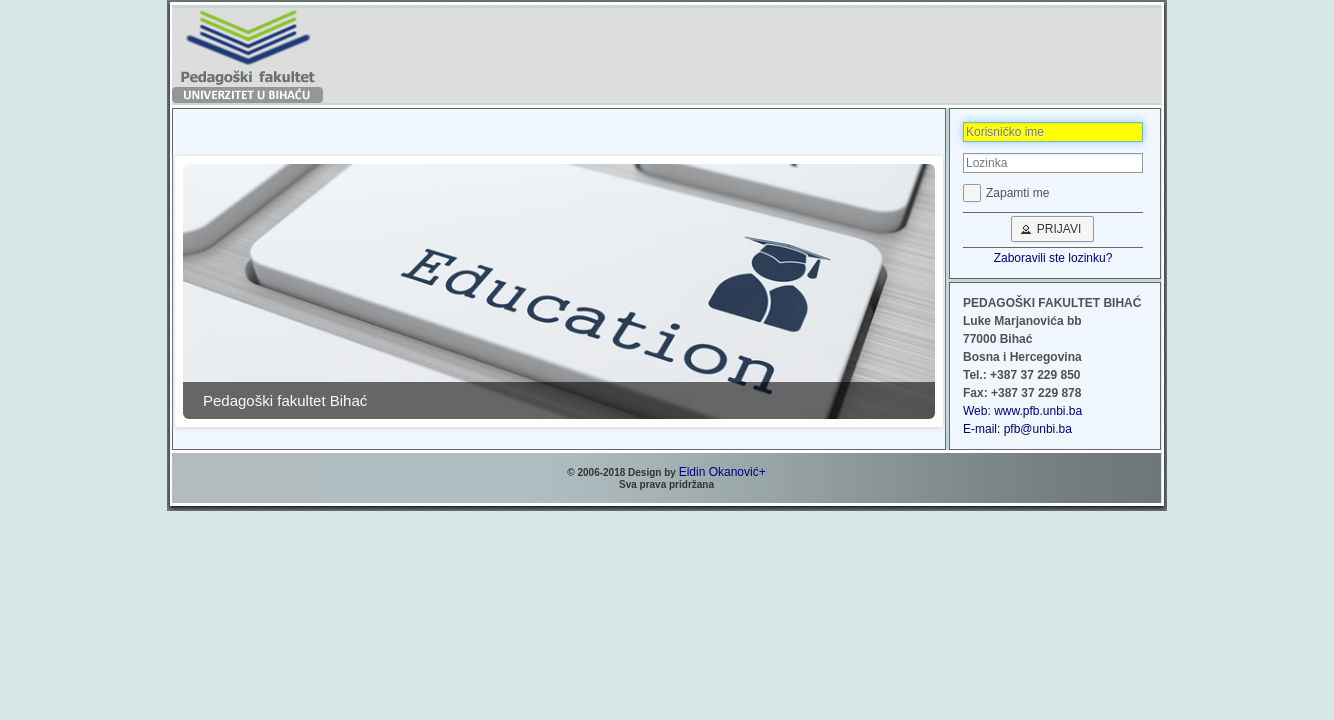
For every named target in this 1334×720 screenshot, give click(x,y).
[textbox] (1053, 132)
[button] (1053, 229)
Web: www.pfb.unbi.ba (1022, 411)
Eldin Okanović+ (722, 472)
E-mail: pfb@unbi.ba (1017, 429)
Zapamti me (1017, 193)
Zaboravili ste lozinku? (1053, 258)
